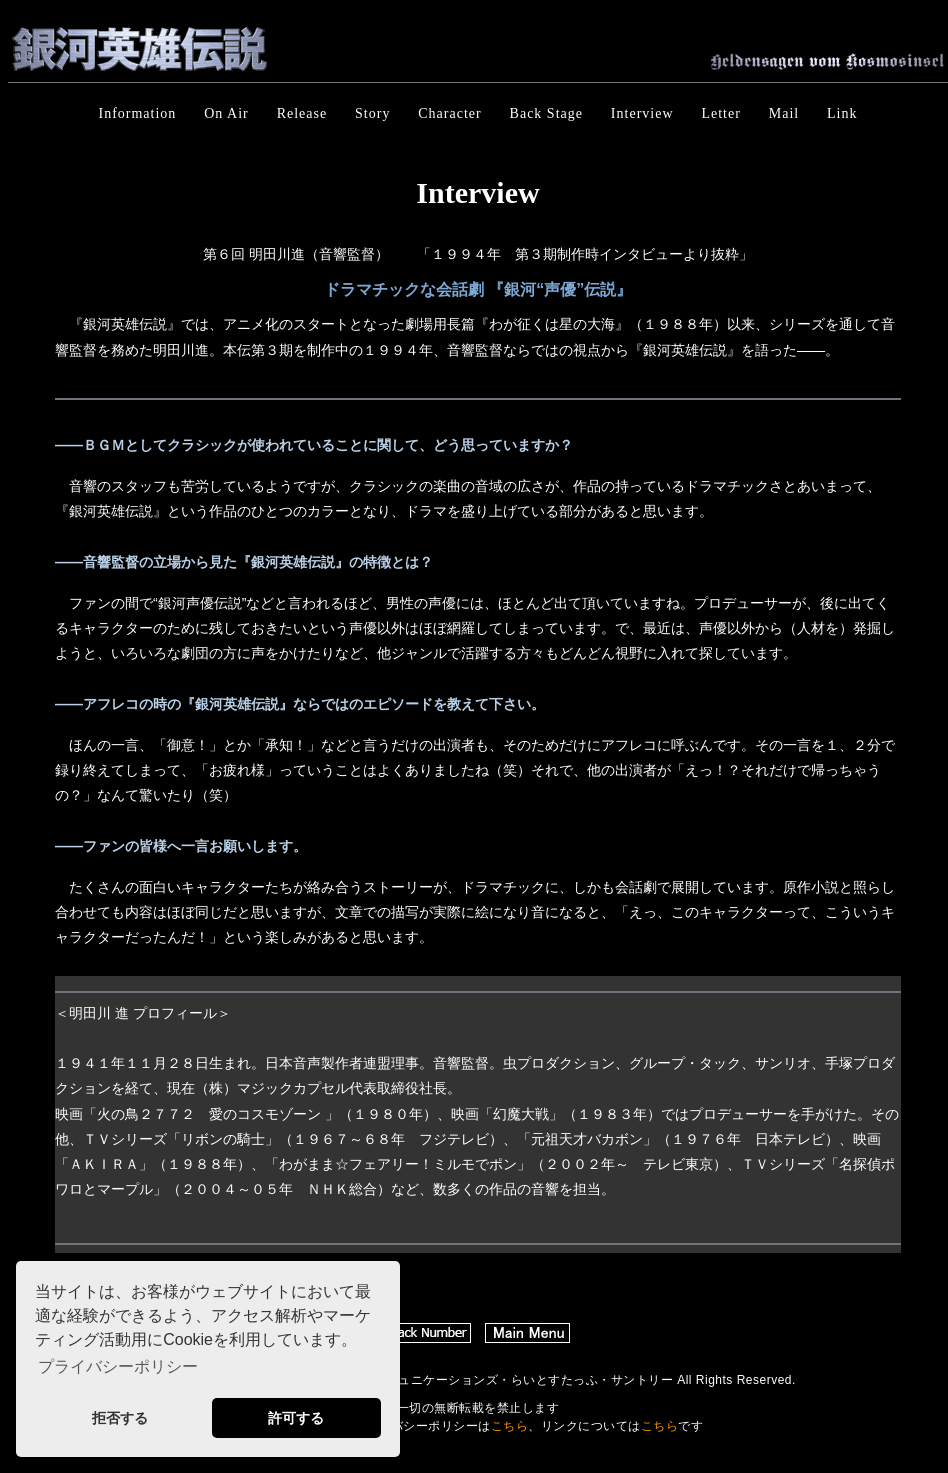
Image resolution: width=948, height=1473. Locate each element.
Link (842, 113)
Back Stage (546, 113)
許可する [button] (296, 1418)
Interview (642, 113)
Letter (720, 113)
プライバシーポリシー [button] (118, 1366)
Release (302, 113)
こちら (510, 1426)
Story (372, 113)
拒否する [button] (120, 1418)
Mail (784, 113)
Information (137, 113)
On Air (226, 113)
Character (449, 113)
